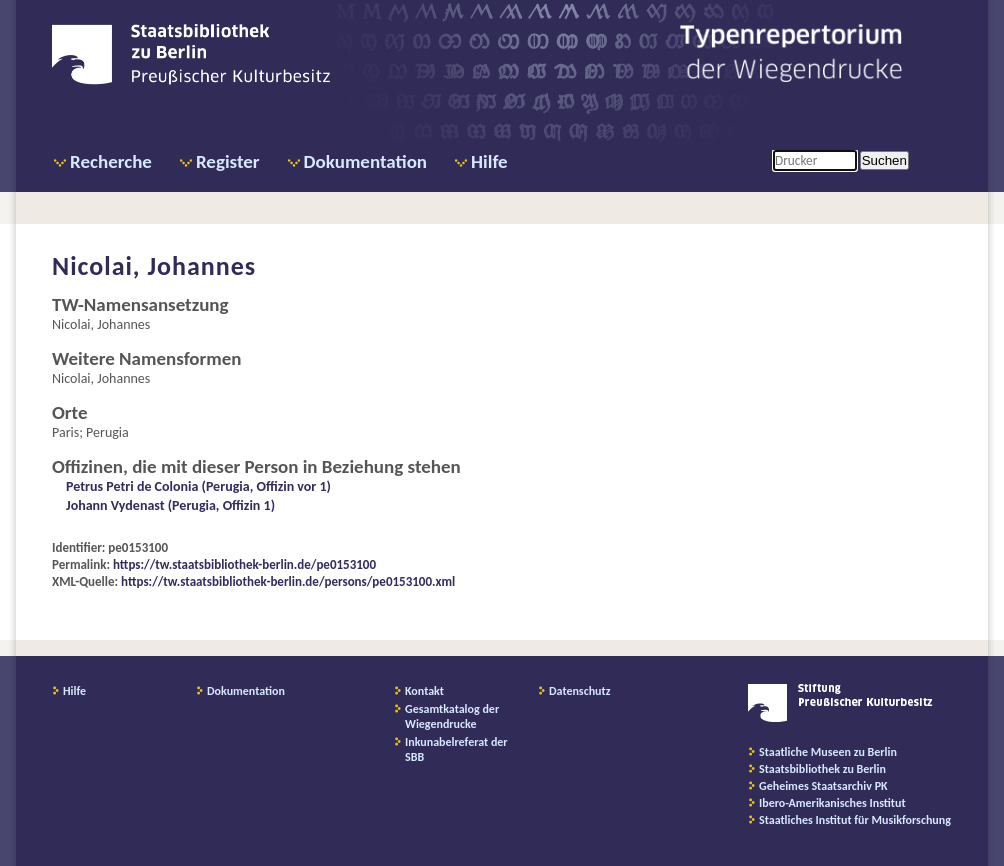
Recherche (111, 161)
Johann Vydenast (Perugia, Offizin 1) (170, 505)
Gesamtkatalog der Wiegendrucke (452, 716)
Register (228, 161)
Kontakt (424, 691)
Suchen (884, 160)
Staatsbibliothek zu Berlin (822, 769)
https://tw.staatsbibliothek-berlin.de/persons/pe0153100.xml (288, 581)
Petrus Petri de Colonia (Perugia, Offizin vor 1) (198, 486)
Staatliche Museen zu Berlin (828, 752)
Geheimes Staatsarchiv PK (823, 786)
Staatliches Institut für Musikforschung (855, 820)
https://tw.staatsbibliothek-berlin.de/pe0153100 (244, 564)
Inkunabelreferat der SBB (456, 749)
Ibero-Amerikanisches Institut (832, 803)
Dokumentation (365, 161)
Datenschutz (580, 691)
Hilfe (489, 161)
